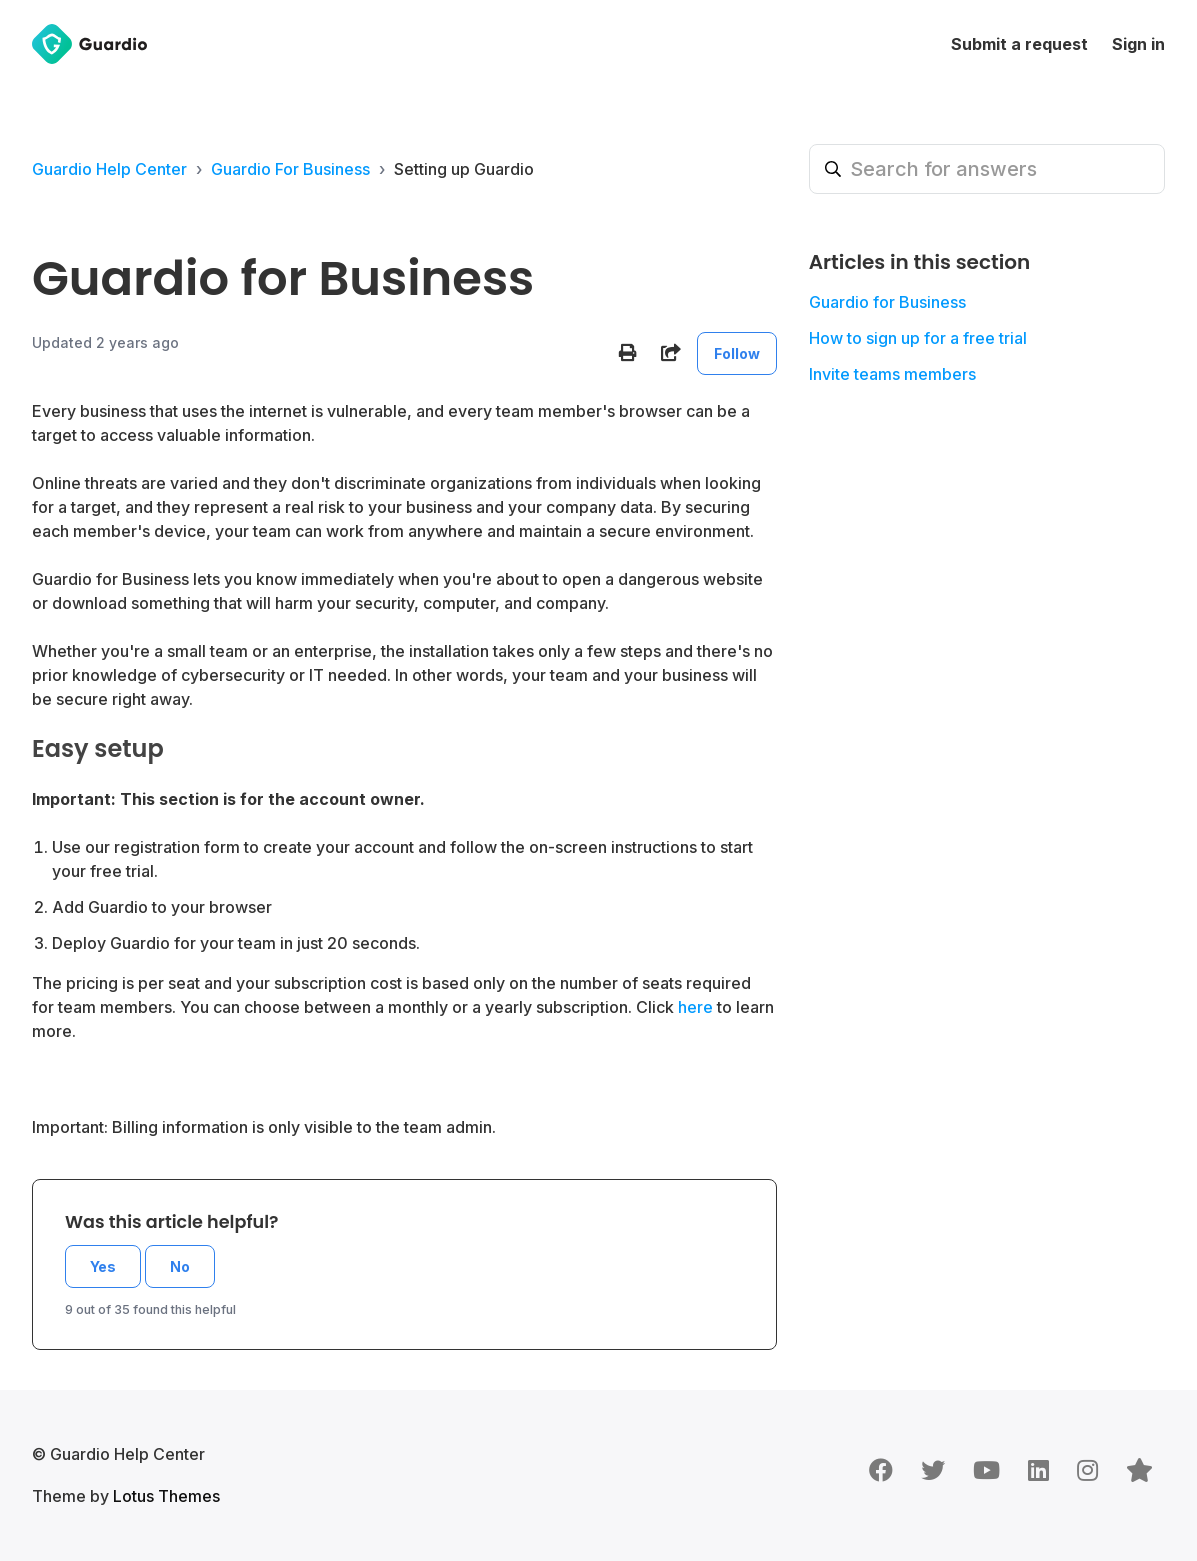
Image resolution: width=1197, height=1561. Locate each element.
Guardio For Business (290, 169)
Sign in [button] (1138, 44)
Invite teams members (892, 374)
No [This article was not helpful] (180, 1266)
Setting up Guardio (464, 169)
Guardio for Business (887, 302)
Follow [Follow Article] (737, 353)
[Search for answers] (987, 169)
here (695, 1007)
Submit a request (1019, 44)
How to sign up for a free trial (918, 338)
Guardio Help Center (109, 169)
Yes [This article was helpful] (103, 1266)
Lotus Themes (166, 1496)
